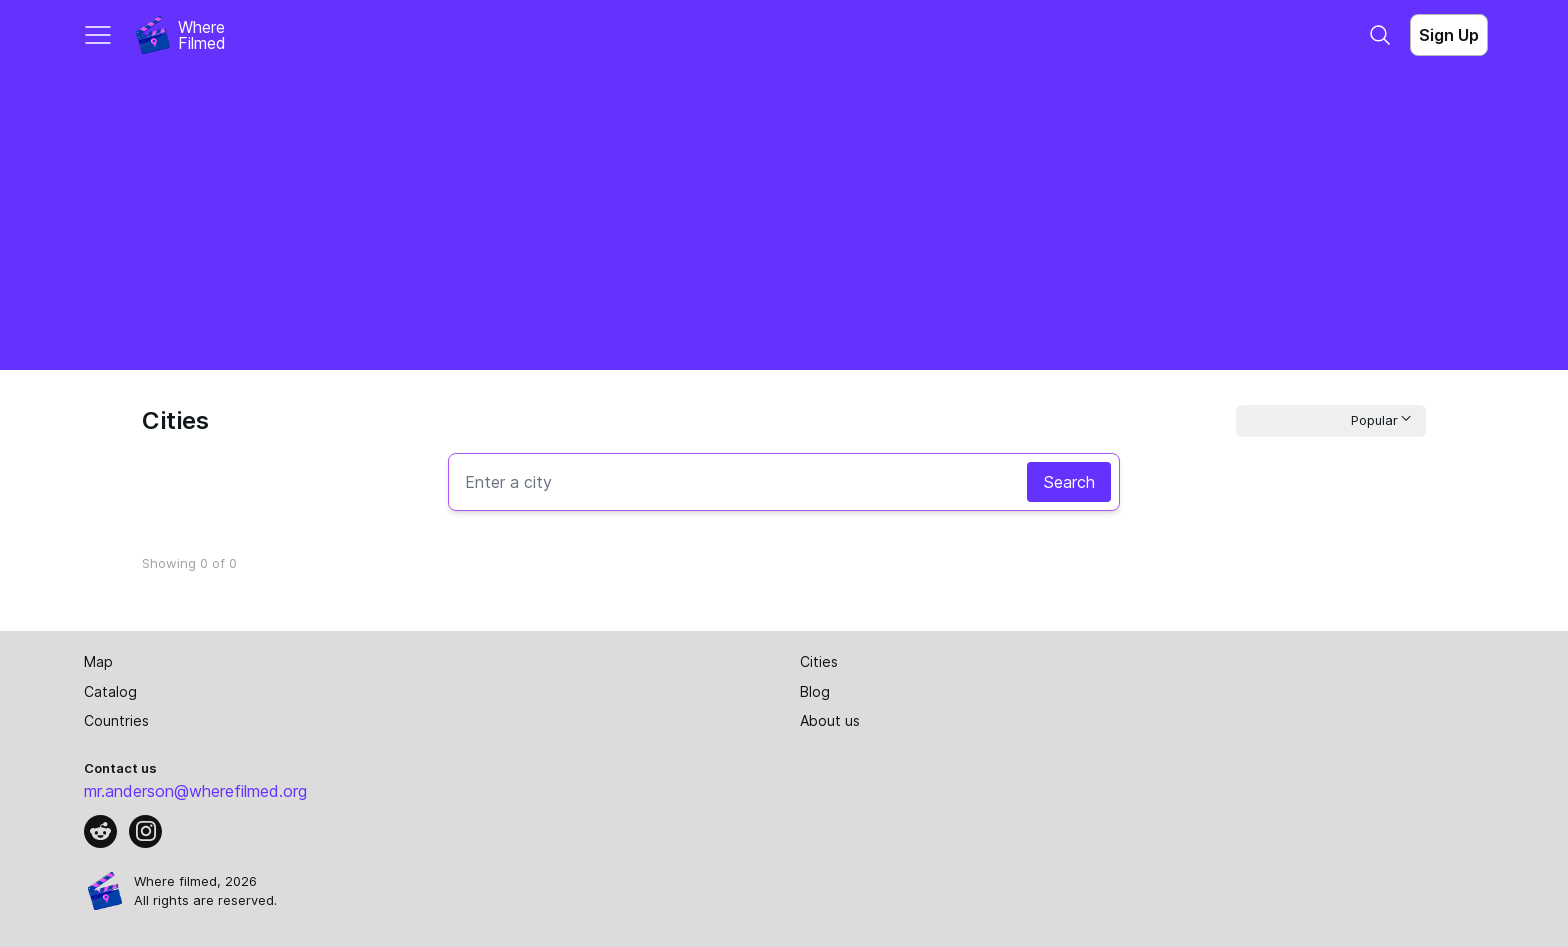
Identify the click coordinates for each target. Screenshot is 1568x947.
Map (98, 661)
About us (830, 720)
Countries (116, 720)
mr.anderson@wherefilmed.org (195, 791)
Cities (819, 661)
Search (1069, 482)
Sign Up (1449, 35)
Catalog (110, 691)
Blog (815, 691)
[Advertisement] (784, 220)
